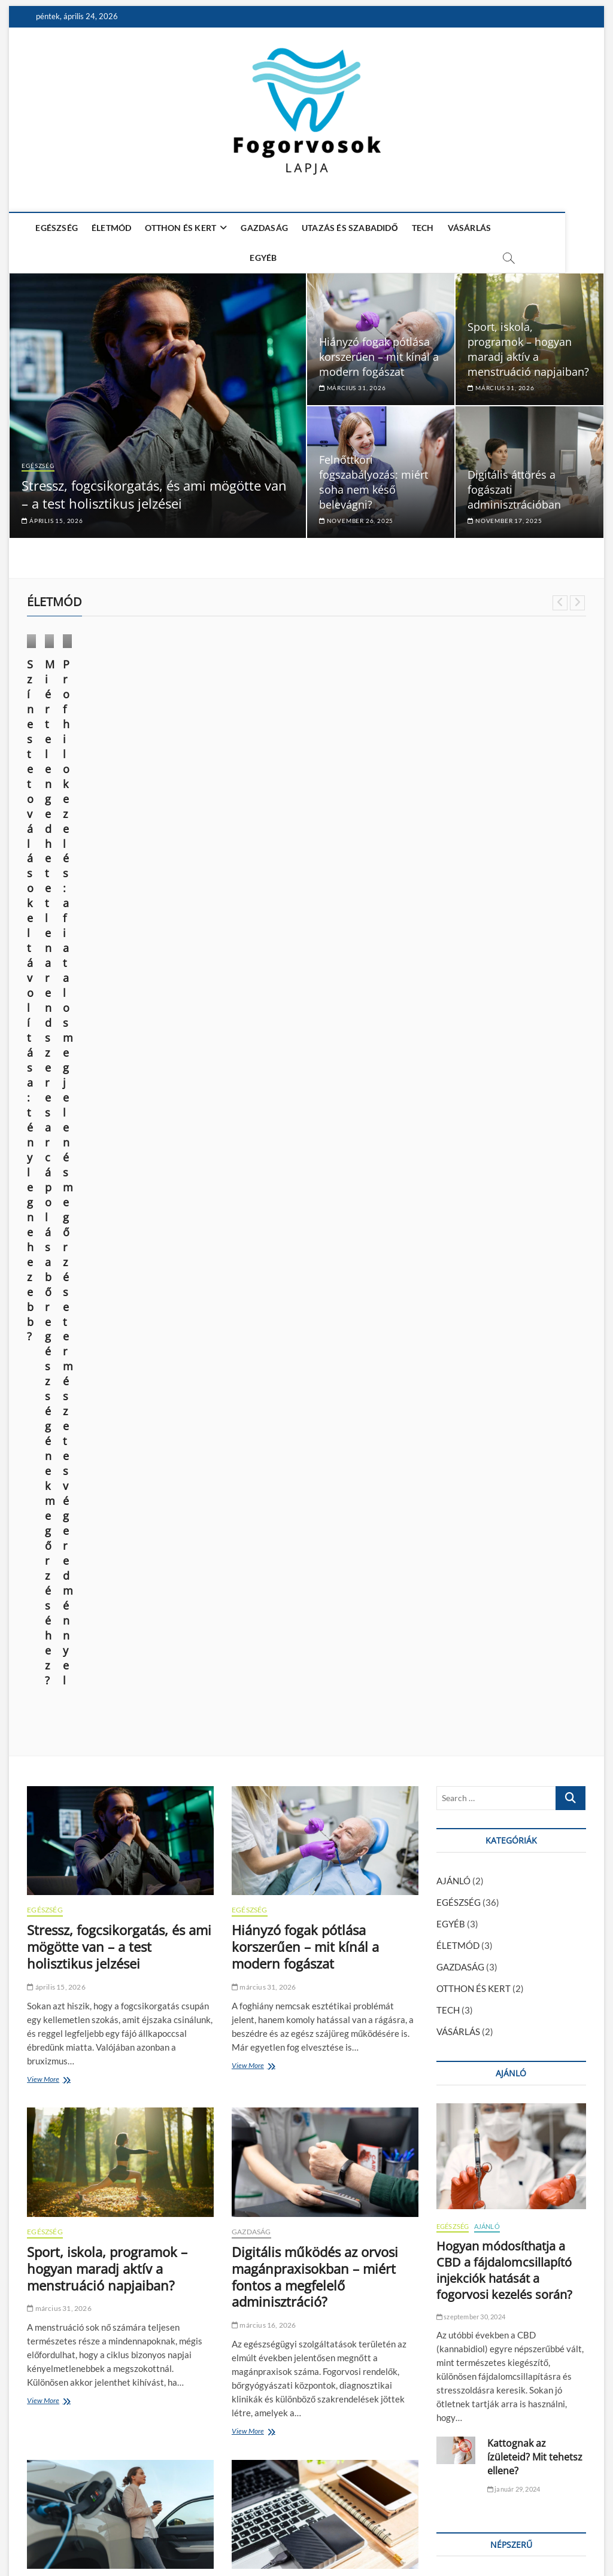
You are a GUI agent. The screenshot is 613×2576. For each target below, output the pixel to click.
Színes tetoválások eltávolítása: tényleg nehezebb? (77, 749)
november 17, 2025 (505, 515)
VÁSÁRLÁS (466, 228)
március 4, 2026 (262, 1706)
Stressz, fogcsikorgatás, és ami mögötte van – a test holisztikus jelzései (154, 489)
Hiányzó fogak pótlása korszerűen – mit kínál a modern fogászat (379, 351)
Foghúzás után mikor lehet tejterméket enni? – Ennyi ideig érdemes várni (497, 1658)
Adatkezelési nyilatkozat (541, 2534)
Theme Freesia (161, 2536)
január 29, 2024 (513, 1552)
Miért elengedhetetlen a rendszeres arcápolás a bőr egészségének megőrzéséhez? (231, 756)
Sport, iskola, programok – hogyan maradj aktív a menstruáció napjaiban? (528, 343)
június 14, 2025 (56, 782)
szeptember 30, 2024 (470, 1380)
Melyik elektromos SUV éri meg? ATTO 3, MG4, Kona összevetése (107, 1684)
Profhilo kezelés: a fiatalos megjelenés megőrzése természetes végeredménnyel (375, 756)
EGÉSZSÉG (54, 228)
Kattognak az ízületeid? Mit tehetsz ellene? (534, 1520)
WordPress (206, 2536)
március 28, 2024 (347, 797)
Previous (560, 597)
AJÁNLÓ (453, 943)
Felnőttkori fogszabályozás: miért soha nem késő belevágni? (373, 476)
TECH (420, 228)
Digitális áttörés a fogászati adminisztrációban (314, 1983)
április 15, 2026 (52, 515)
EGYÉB (515, 228)
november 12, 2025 (63, 2336)
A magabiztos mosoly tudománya (296, 2305)
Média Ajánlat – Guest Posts (386, 2535)
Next (577, 597)
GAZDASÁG (262, 228)
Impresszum (466, 2535)
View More (46, 1143)
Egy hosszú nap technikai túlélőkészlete (309, 1675)
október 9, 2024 (201, 797)
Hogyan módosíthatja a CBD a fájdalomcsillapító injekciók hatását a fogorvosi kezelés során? (504, 1333)
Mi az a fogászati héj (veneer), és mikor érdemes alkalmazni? (119, 2305)
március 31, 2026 (352, 382)
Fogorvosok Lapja (60, 2536)
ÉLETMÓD (109, 228)
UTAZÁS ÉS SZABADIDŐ (347, 228)
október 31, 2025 (264, 2336)
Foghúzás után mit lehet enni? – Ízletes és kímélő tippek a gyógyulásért (497, 1699)
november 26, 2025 (356, 515)
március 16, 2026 (264, 1388)
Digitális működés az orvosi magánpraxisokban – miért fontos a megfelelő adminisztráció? (315, 1340)
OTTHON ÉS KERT (178, 228)
